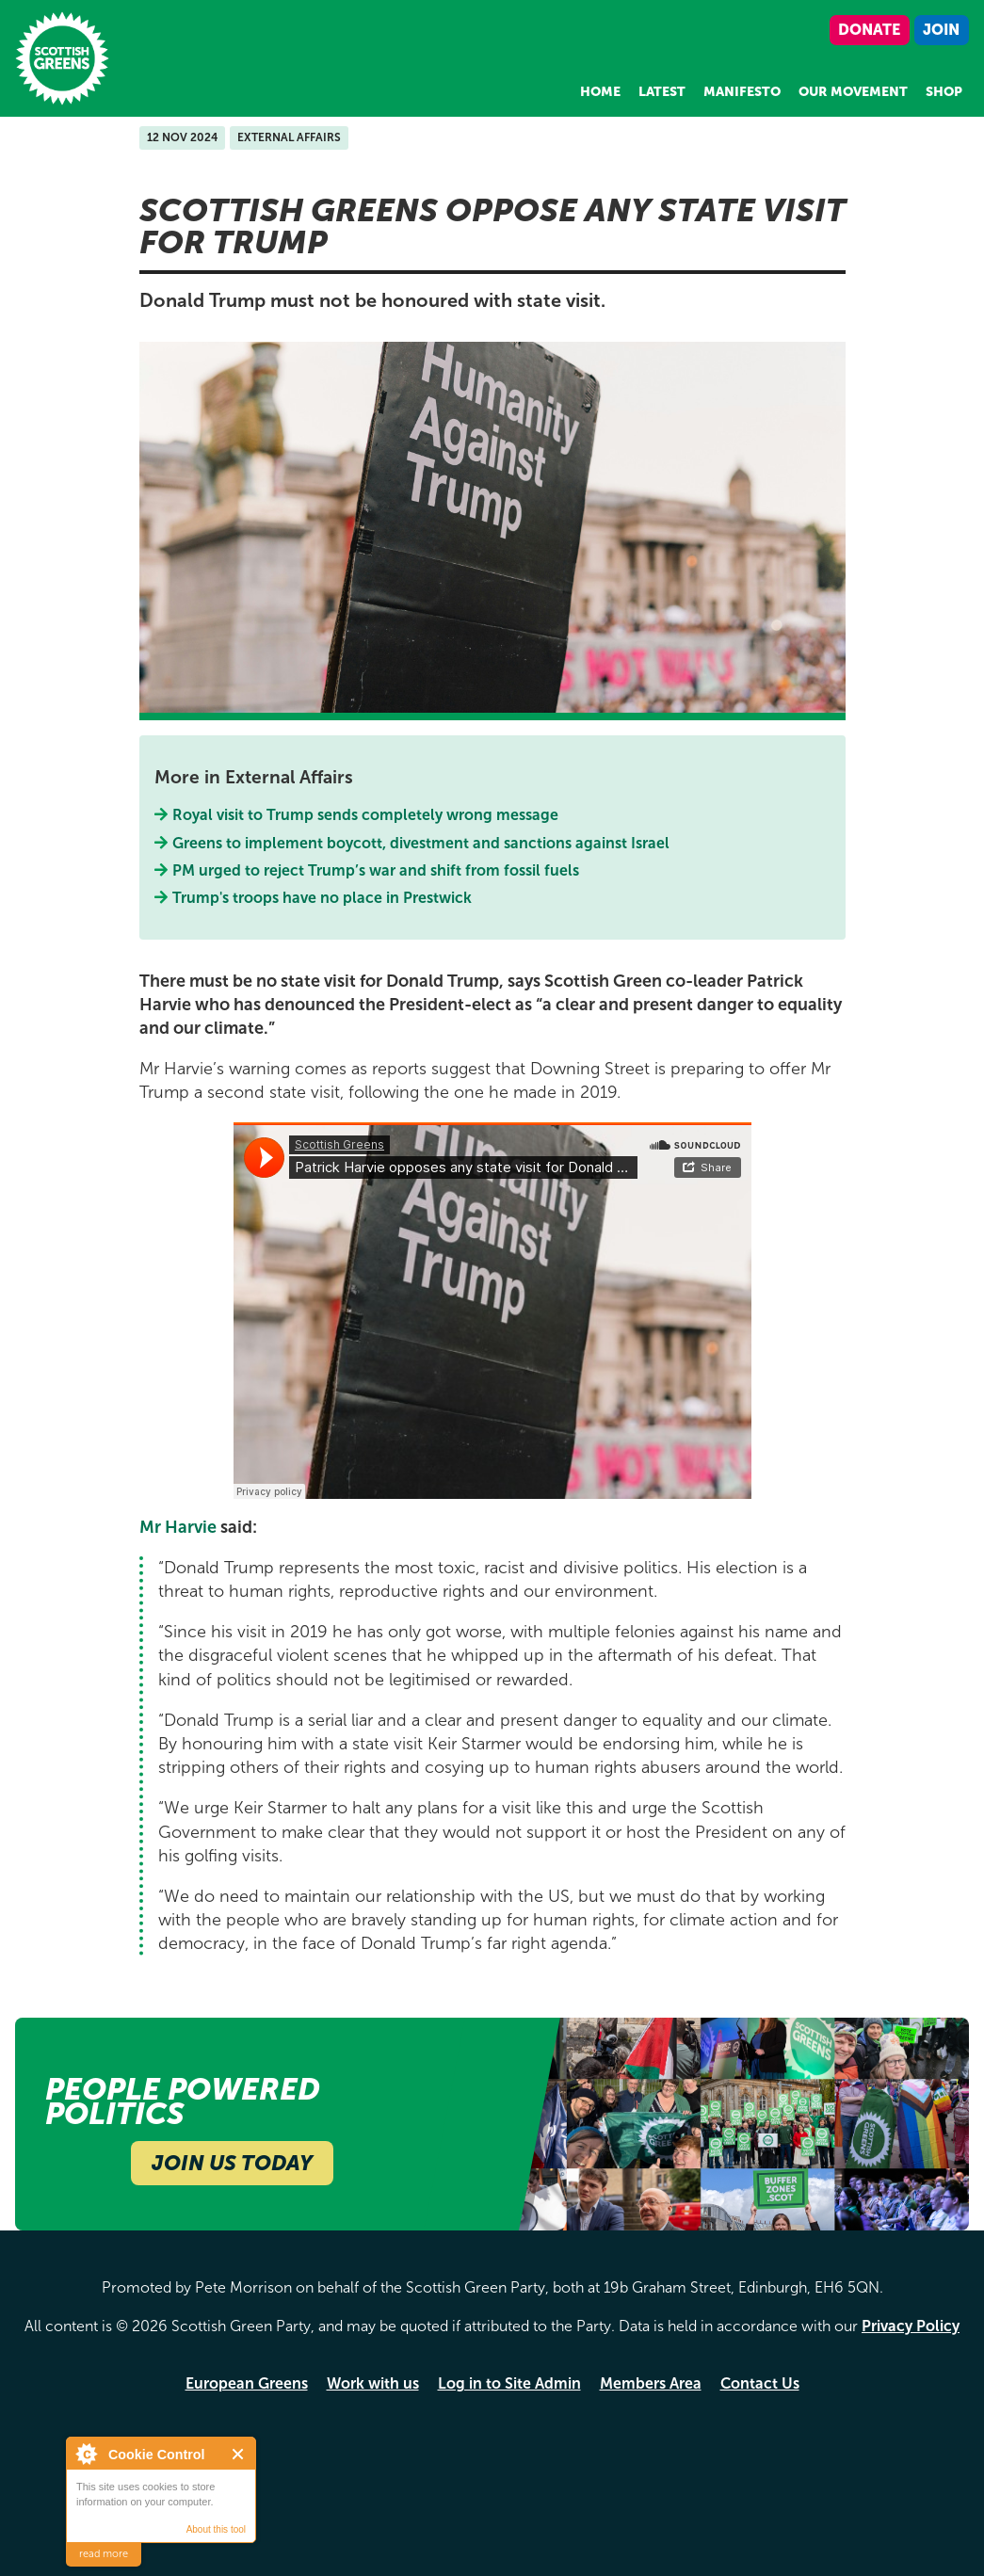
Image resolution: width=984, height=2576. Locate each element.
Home (600, 92)
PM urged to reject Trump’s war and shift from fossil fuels (376, 870)
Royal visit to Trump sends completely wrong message (365, 815)
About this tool (216, 2529)
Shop (944, 92)
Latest (662, 92)
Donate (869, 30)
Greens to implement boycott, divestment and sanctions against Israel (421, 843)
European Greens (247, 2383)
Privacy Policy (911, 2326)
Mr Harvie (178, 1527)
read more (103, 2554)
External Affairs (289, 137)
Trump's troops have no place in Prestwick (322, 898)
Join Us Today (232, 2163)
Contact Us (759, 2383)
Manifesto (742, 92)
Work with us (373, 2383)
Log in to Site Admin (509, 2383)
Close (239, 2454)
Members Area (651, 2383)
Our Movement (853, 92)
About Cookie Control (86, 2454)
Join (941, 30)
